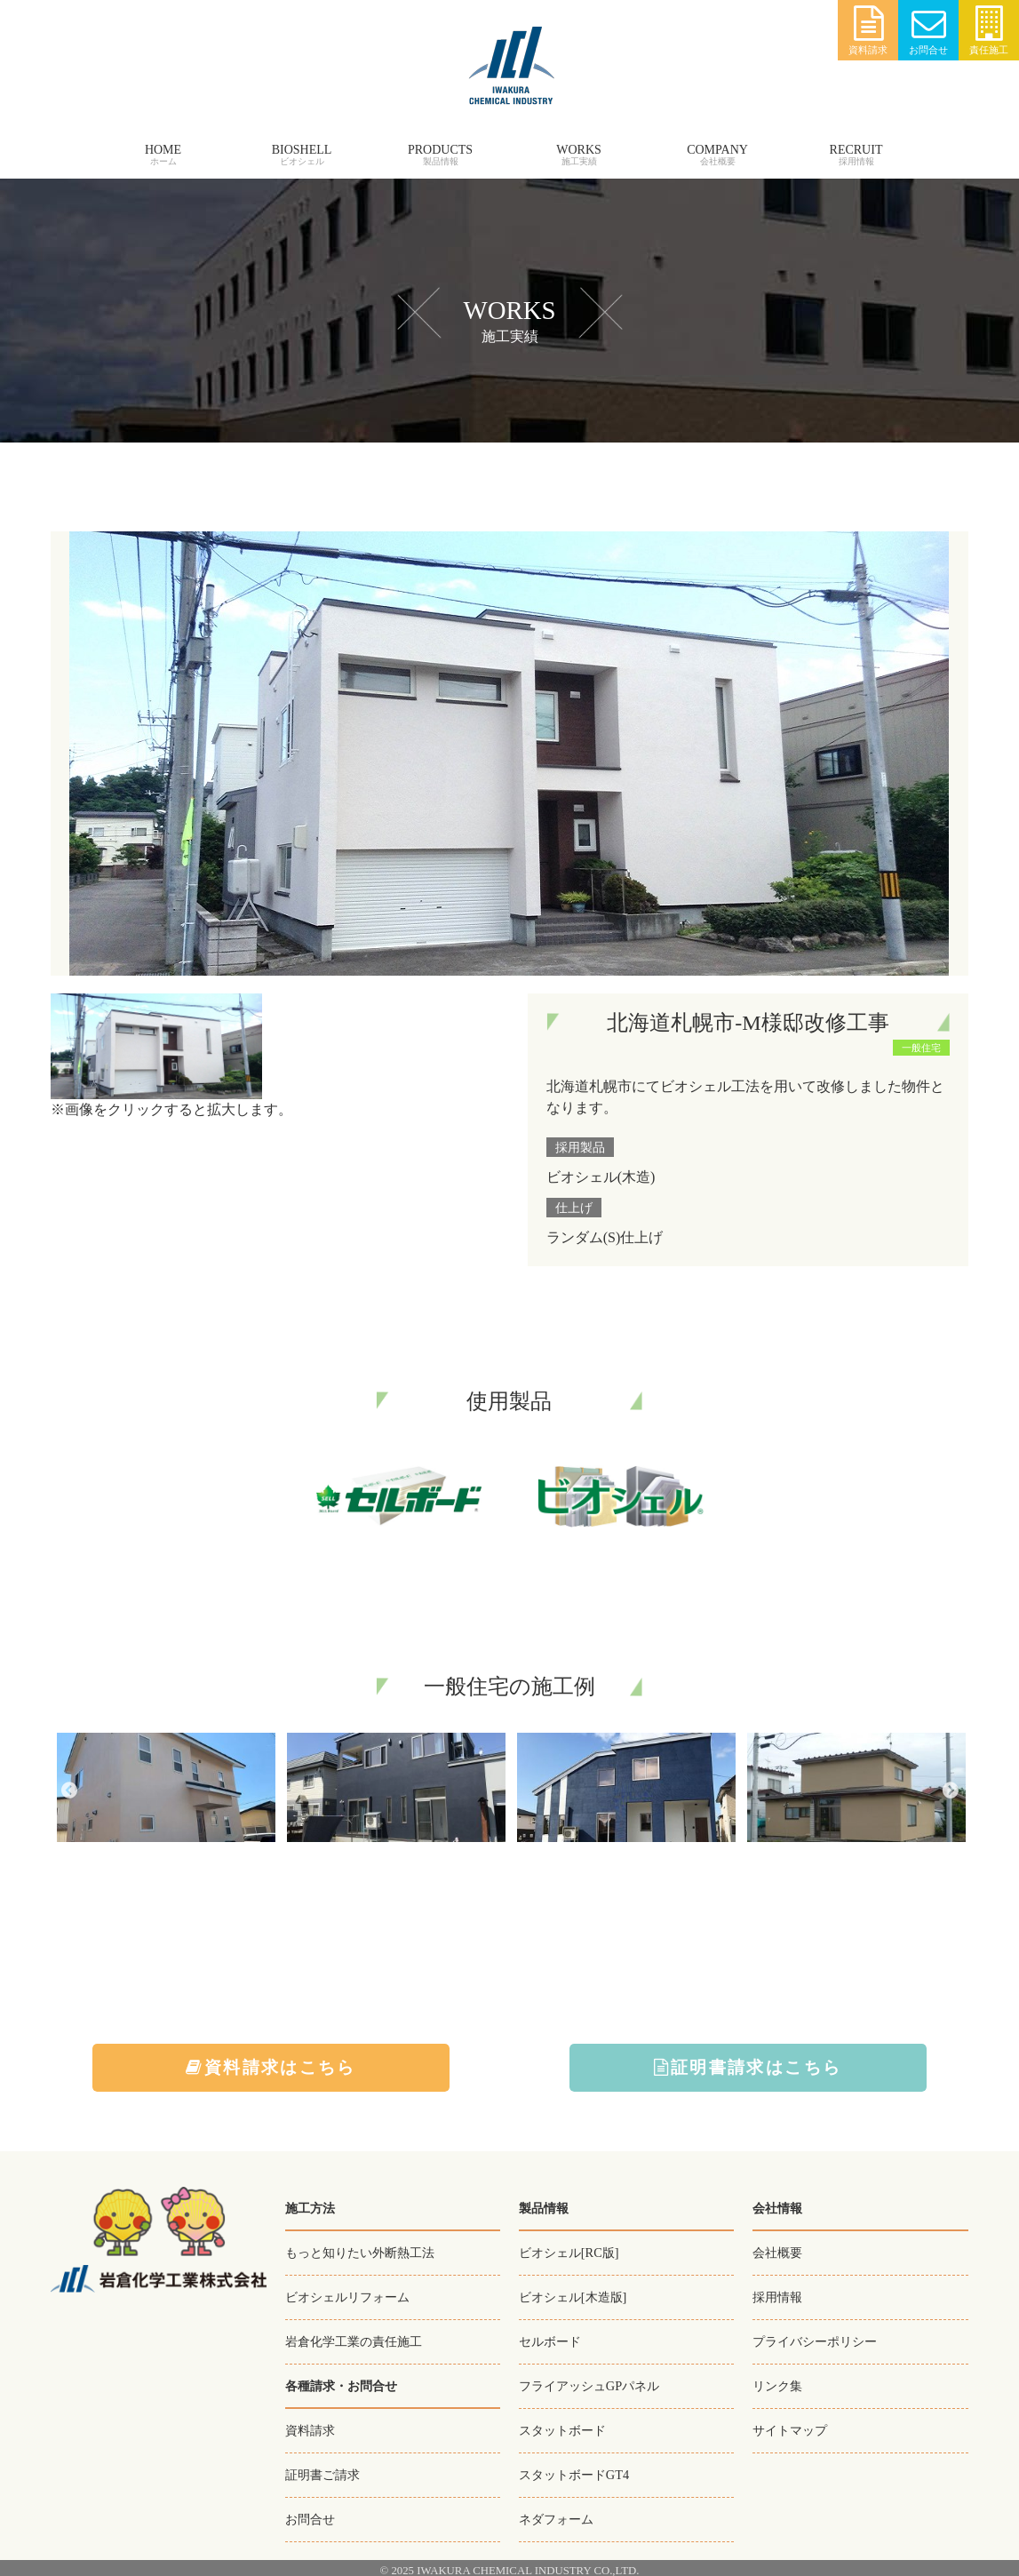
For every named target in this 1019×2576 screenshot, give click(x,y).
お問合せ (928, 30)
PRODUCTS (440, 149)
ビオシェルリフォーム (347, 2296)
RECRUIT (856, 149)
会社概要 (777, 2252)
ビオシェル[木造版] (573, 2296)
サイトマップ (789, 2427)
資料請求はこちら (271, 2067)
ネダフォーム (556, 2514)
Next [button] (950, 1790)
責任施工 (988, 30)
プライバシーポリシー (814, 2340)
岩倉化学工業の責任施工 (353, 2340)
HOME (163, 149)
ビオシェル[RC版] (569, 2252)
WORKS (578, 149)
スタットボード (562, 2427)
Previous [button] (68, 1790)
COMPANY (717, 149)
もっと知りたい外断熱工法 (359, 2252)
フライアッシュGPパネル (589, 2383)
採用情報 (777, 2296)
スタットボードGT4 (574, 2470)
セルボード (550, 2340)
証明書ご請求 (322, 2471)
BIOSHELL (302, 149)
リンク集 (777, 2383)
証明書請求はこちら (747, 2067)
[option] (166, 1790)
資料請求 (868, 30)
